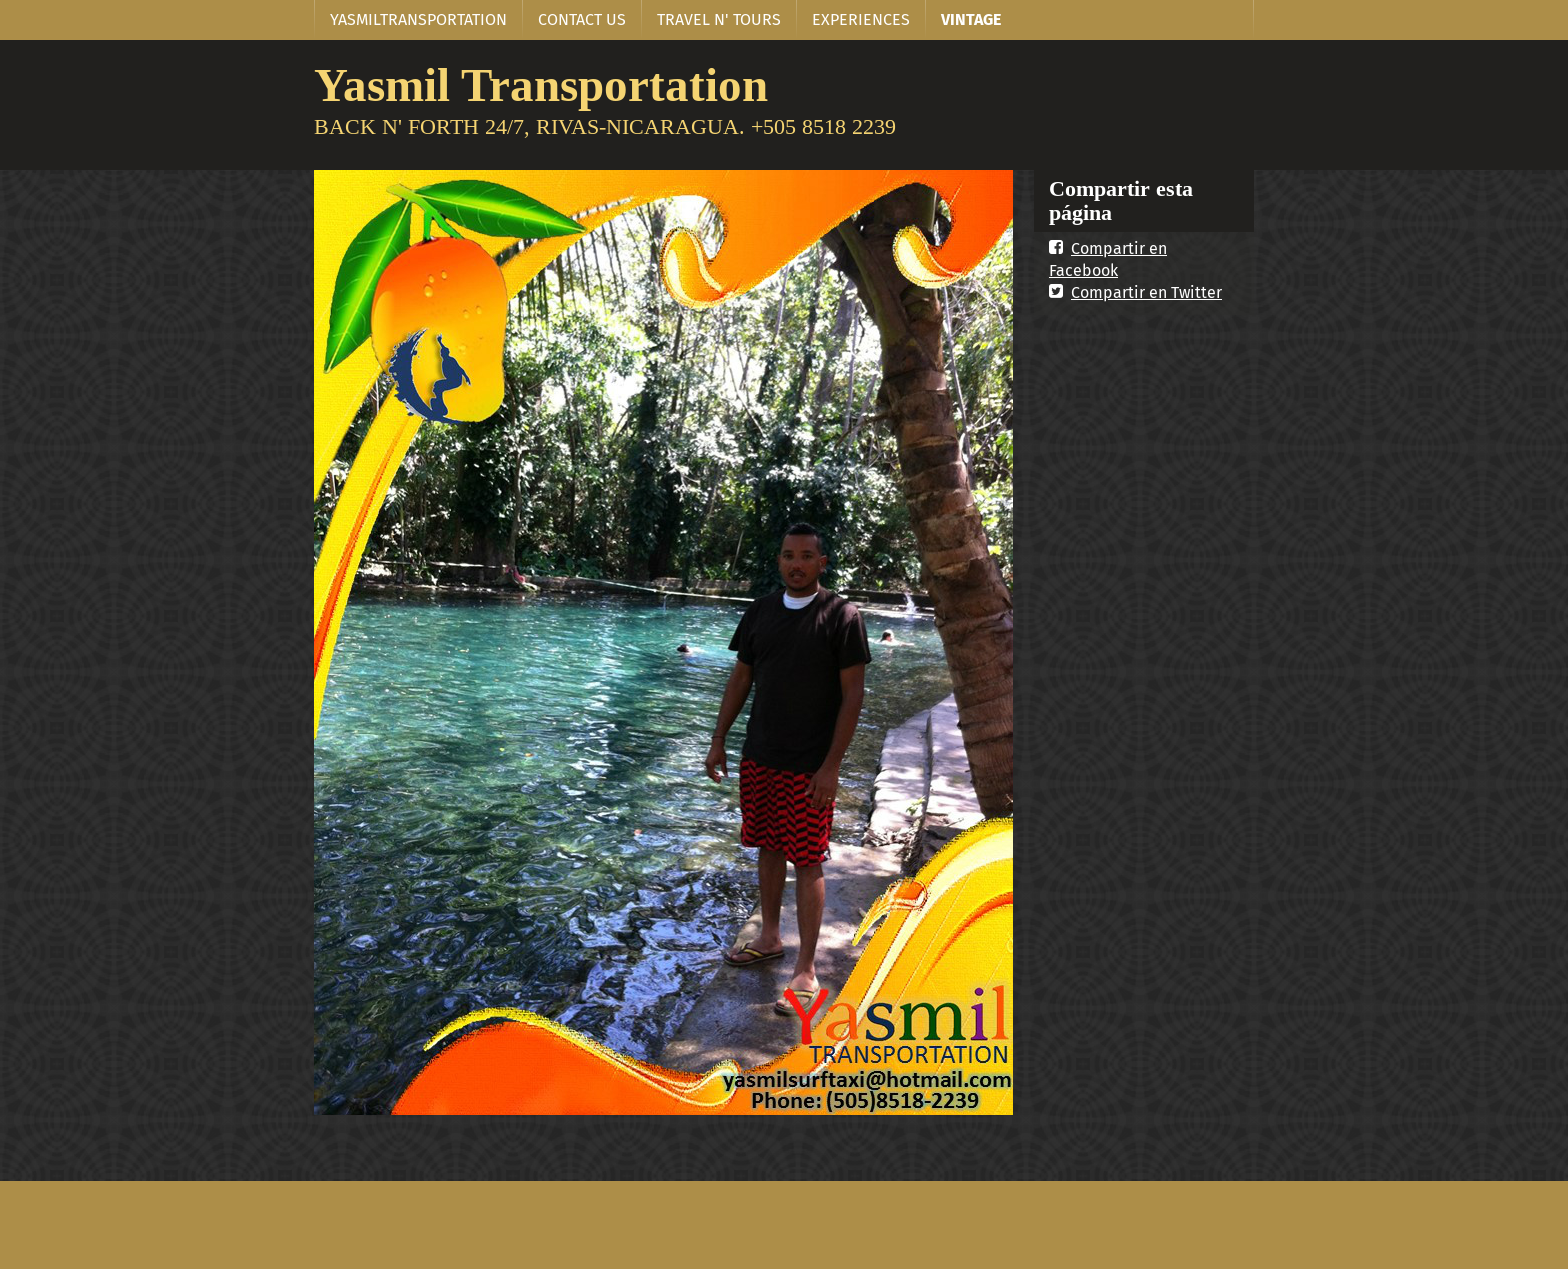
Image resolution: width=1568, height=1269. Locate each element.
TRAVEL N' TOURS (719, 19)
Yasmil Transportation (541, 84)
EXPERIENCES (861, 19)
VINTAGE (971, 19)
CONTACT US (582, 19)
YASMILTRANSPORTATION (418, 19)
